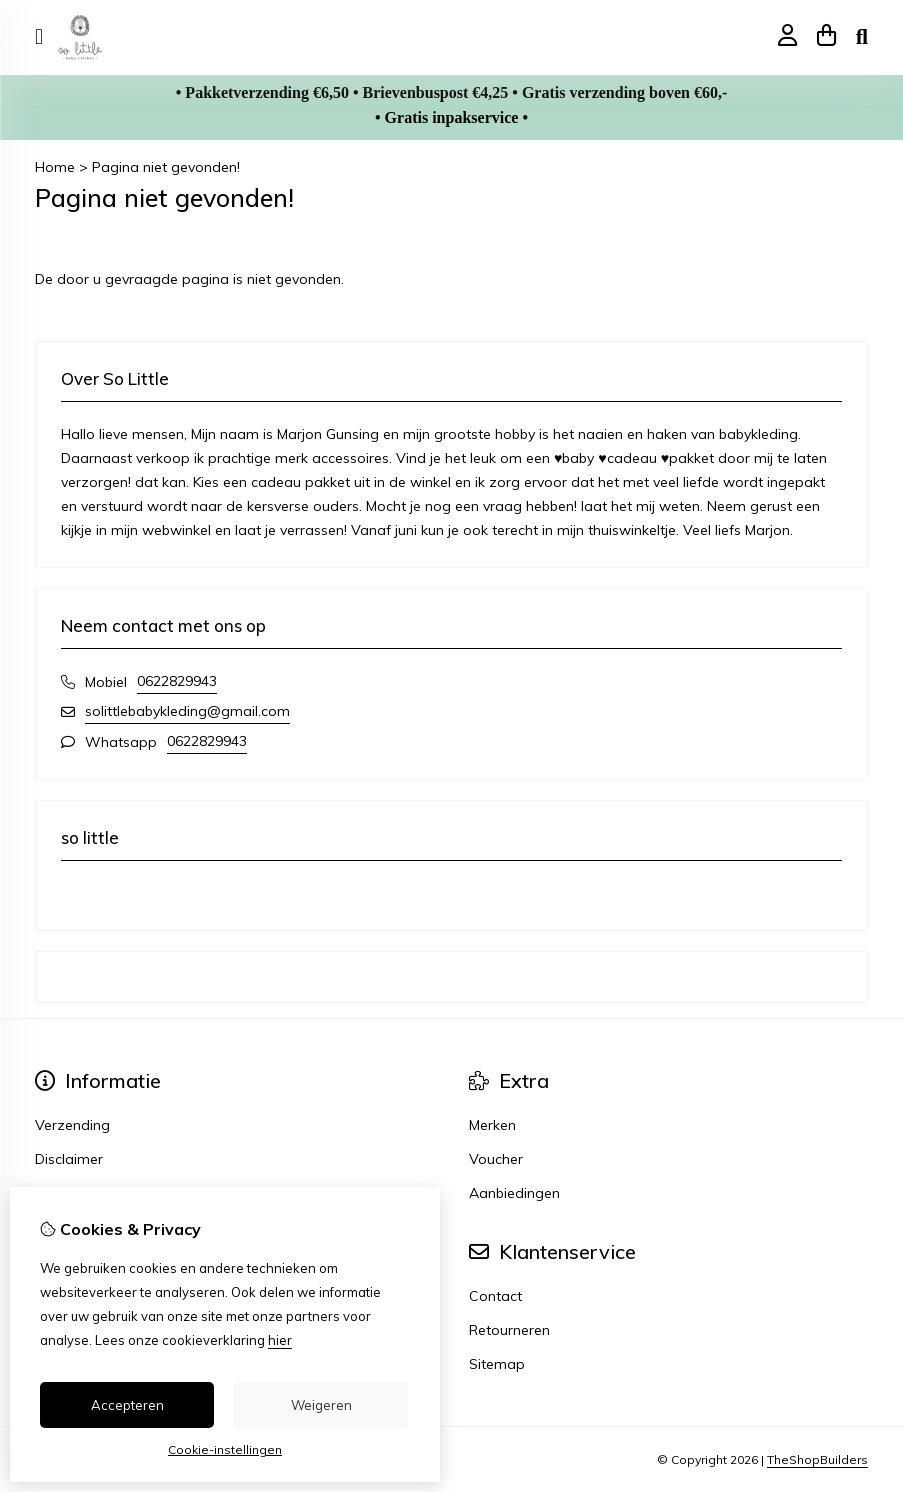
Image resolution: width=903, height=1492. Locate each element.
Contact (495, 1296)
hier (280, 1340)
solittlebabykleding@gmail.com (187, 711)
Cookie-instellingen (225, 1449)
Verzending (72, 1125)
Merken (492, 1125)
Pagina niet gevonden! (166, 167)
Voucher (496, 1159)
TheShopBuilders (817, 1459)
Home (55, 167)
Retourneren (509, 1330)
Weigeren (321, 1405)
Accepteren (127, 1405)
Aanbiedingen (514, 1193)
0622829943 (177, 681)
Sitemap (497, 1364)
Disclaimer (69, 1159)
